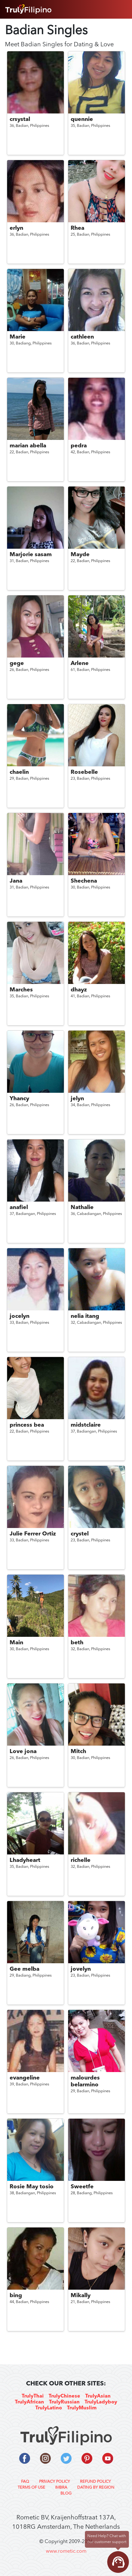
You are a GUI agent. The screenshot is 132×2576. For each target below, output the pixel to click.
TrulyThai (33, 2396)
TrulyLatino (48, 2408)
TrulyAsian (98, 2396)
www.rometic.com (66, 2551)
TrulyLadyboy (101, 2402)
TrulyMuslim (82, 2408)
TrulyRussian (64, 2402)
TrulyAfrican (29, 2402)
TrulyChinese (64, 2396)
